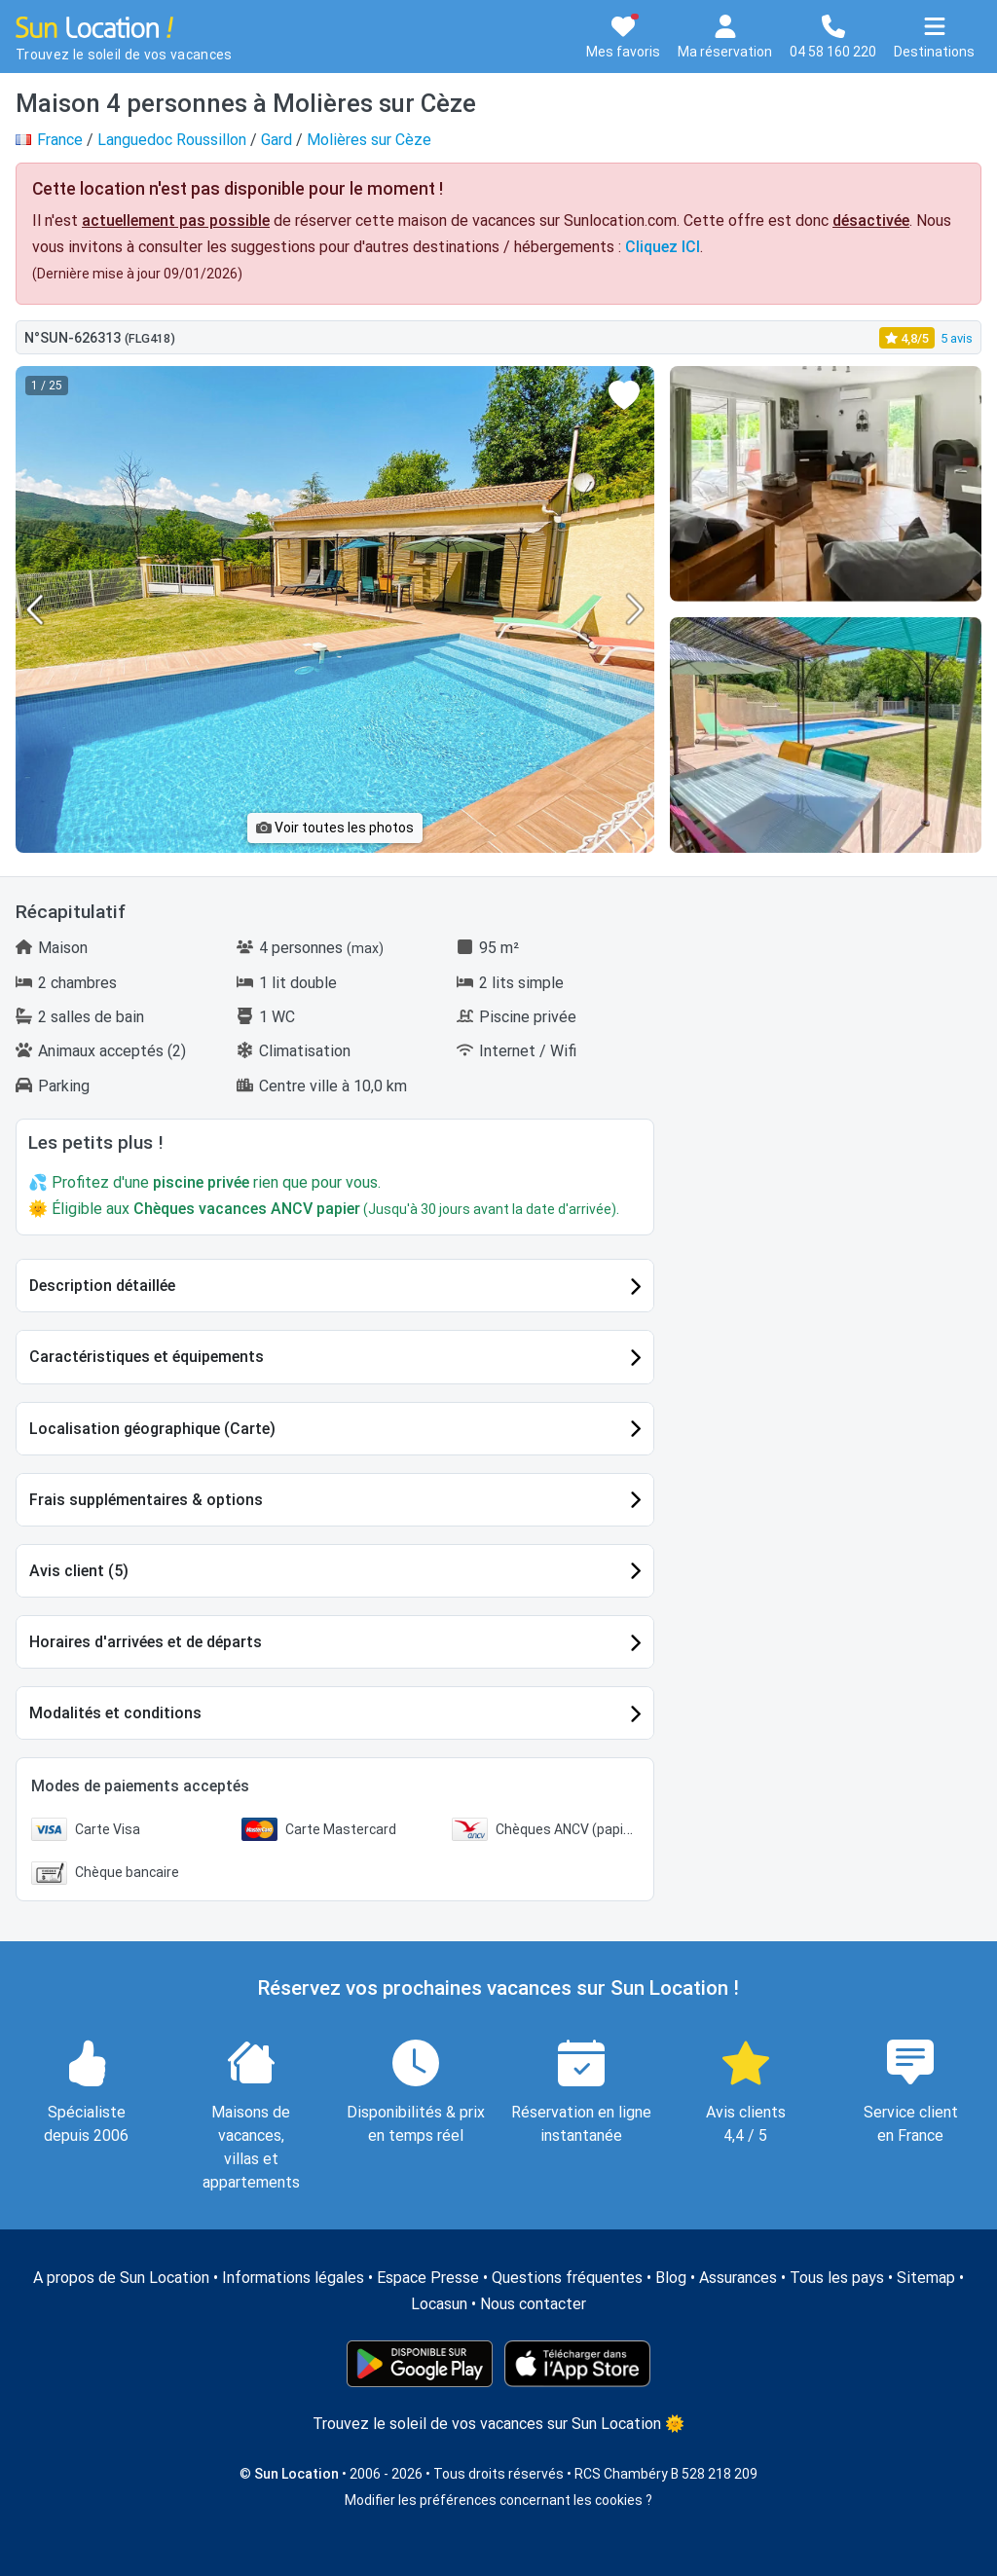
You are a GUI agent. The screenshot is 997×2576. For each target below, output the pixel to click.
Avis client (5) (79, 1571)
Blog (670, 2277)
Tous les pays (837, 2277)
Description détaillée (102, 1285)
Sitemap (926, 2277)
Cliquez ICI (662, 247)
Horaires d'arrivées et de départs (145, 1642)
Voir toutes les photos (335, 827)
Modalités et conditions (115, 1713)
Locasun (439, 2304)
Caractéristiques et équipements (146, 1356)
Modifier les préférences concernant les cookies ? (498, 2500)
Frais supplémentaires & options (146, 1499)
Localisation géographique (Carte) (152, 1428)
